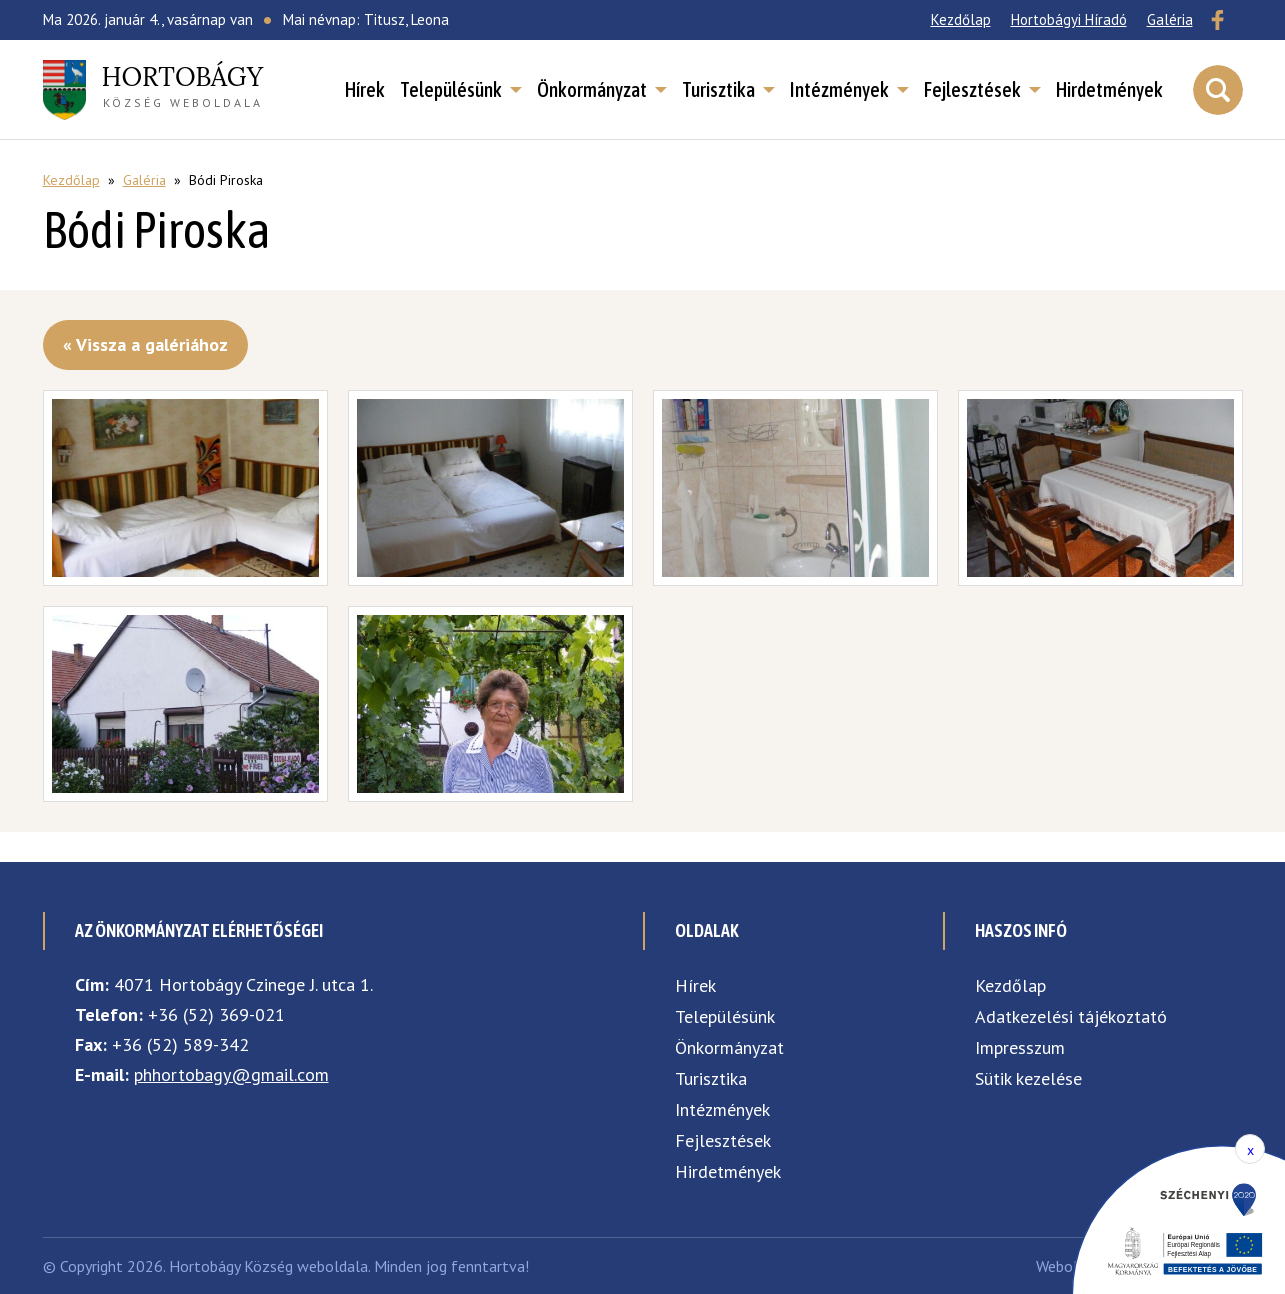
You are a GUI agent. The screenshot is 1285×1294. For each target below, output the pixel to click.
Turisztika (718, 90)
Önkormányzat (592, 90)
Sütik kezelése (1028, 1078)
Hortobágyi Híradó (1069, 19)
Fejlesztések (972, 90)
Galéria (1170, 19)
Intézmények (839, 90)
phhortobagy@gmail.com (231, 1074)
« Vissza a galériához (145, 344)
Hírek (365, 90)
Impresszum (1020, 1047)
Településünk (451, 90)
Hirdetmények (1109, 90)
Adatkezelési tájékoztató (1071, 1016)
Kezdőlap (961, 19)
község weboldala (183, 85)
